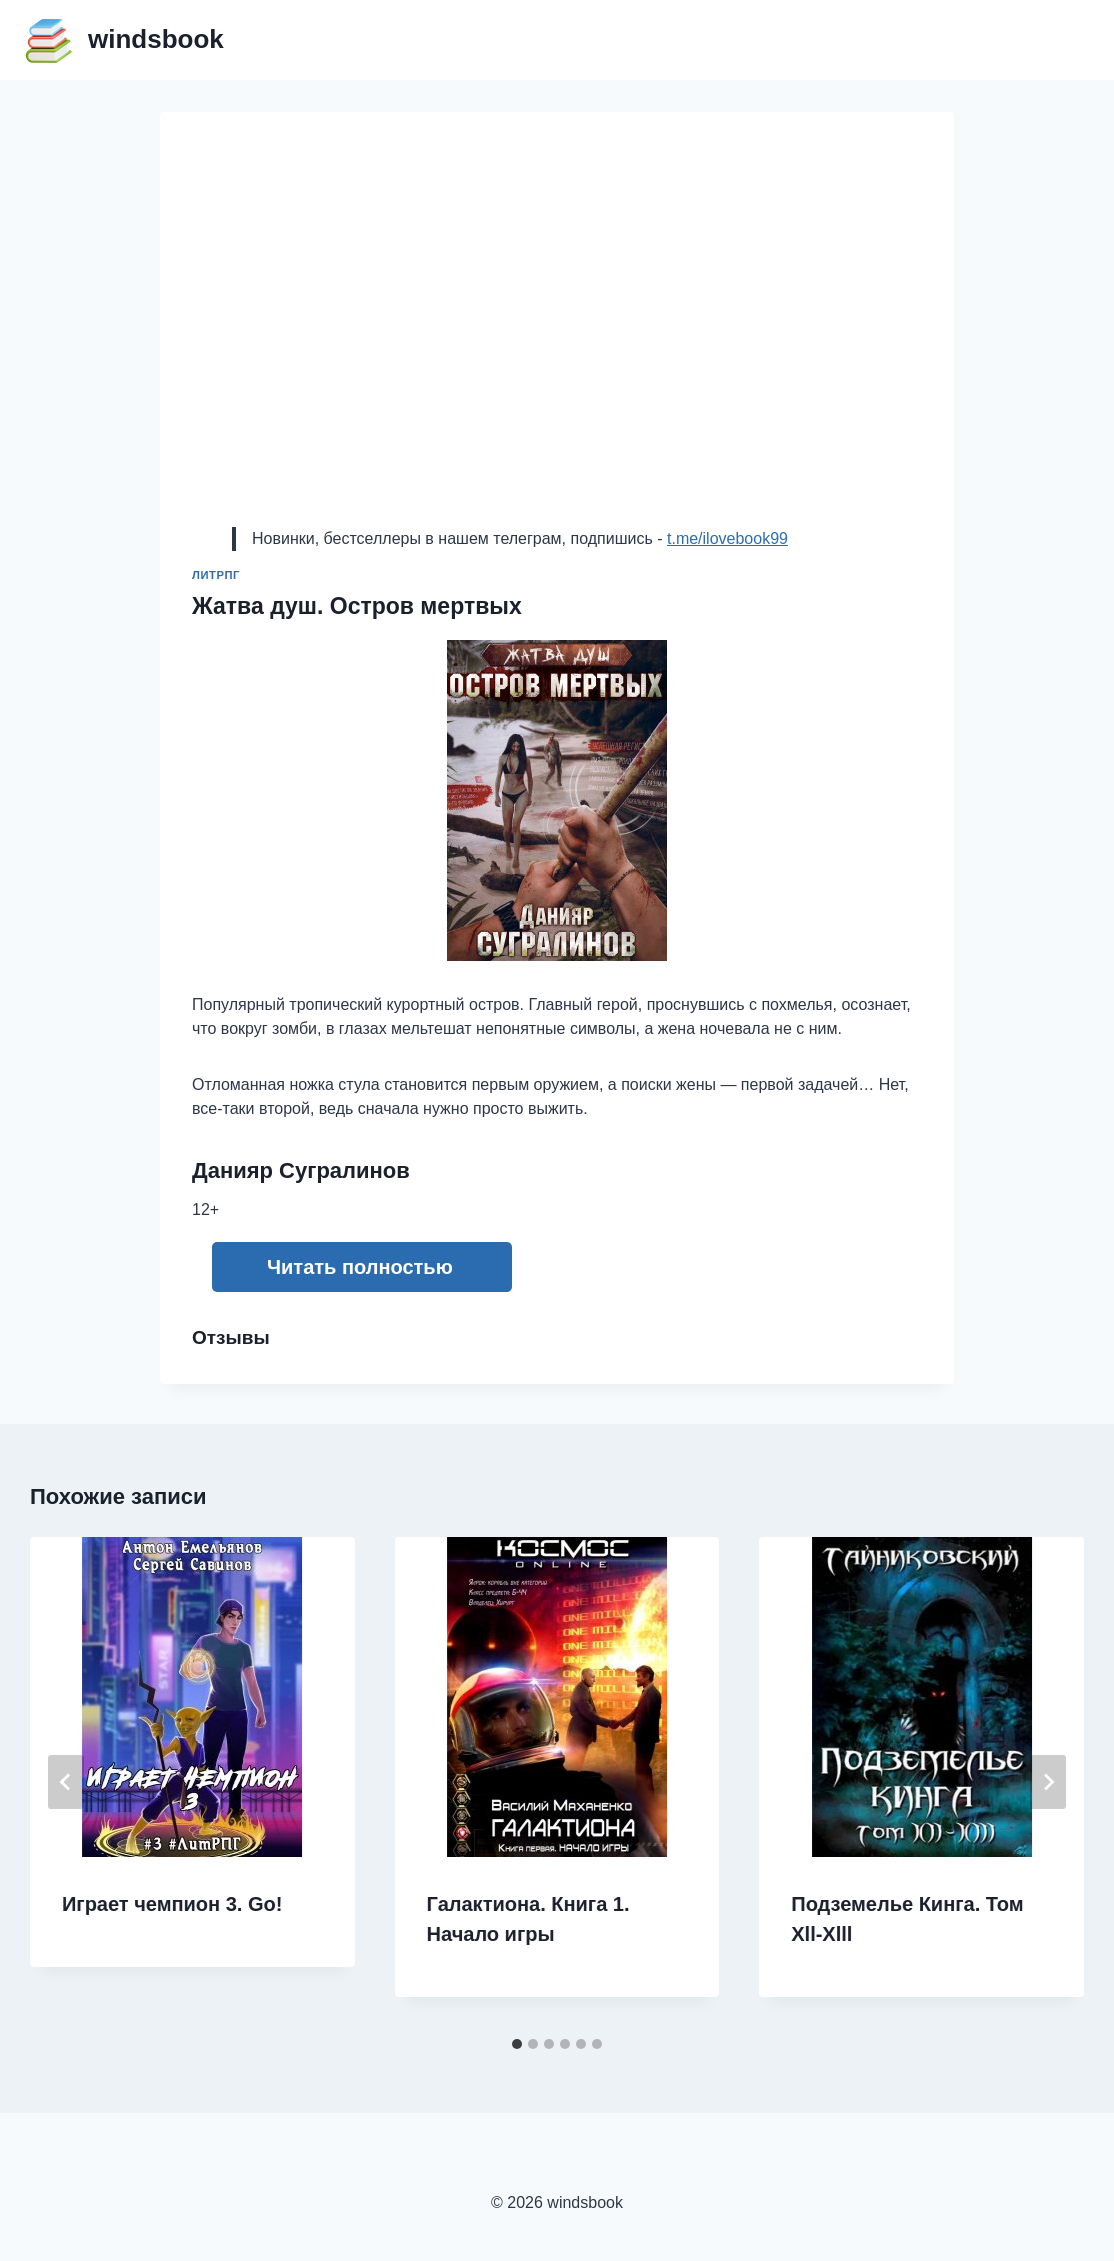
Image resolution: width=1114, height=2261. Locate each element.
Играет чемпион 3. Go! (172, 1904)
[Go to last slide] (66, 1782)
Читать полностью (360, 1267)
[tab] (517, 2044)
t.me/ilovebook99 (727, 538)
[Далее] (1048, 1782)
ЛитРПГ (216, 575)
